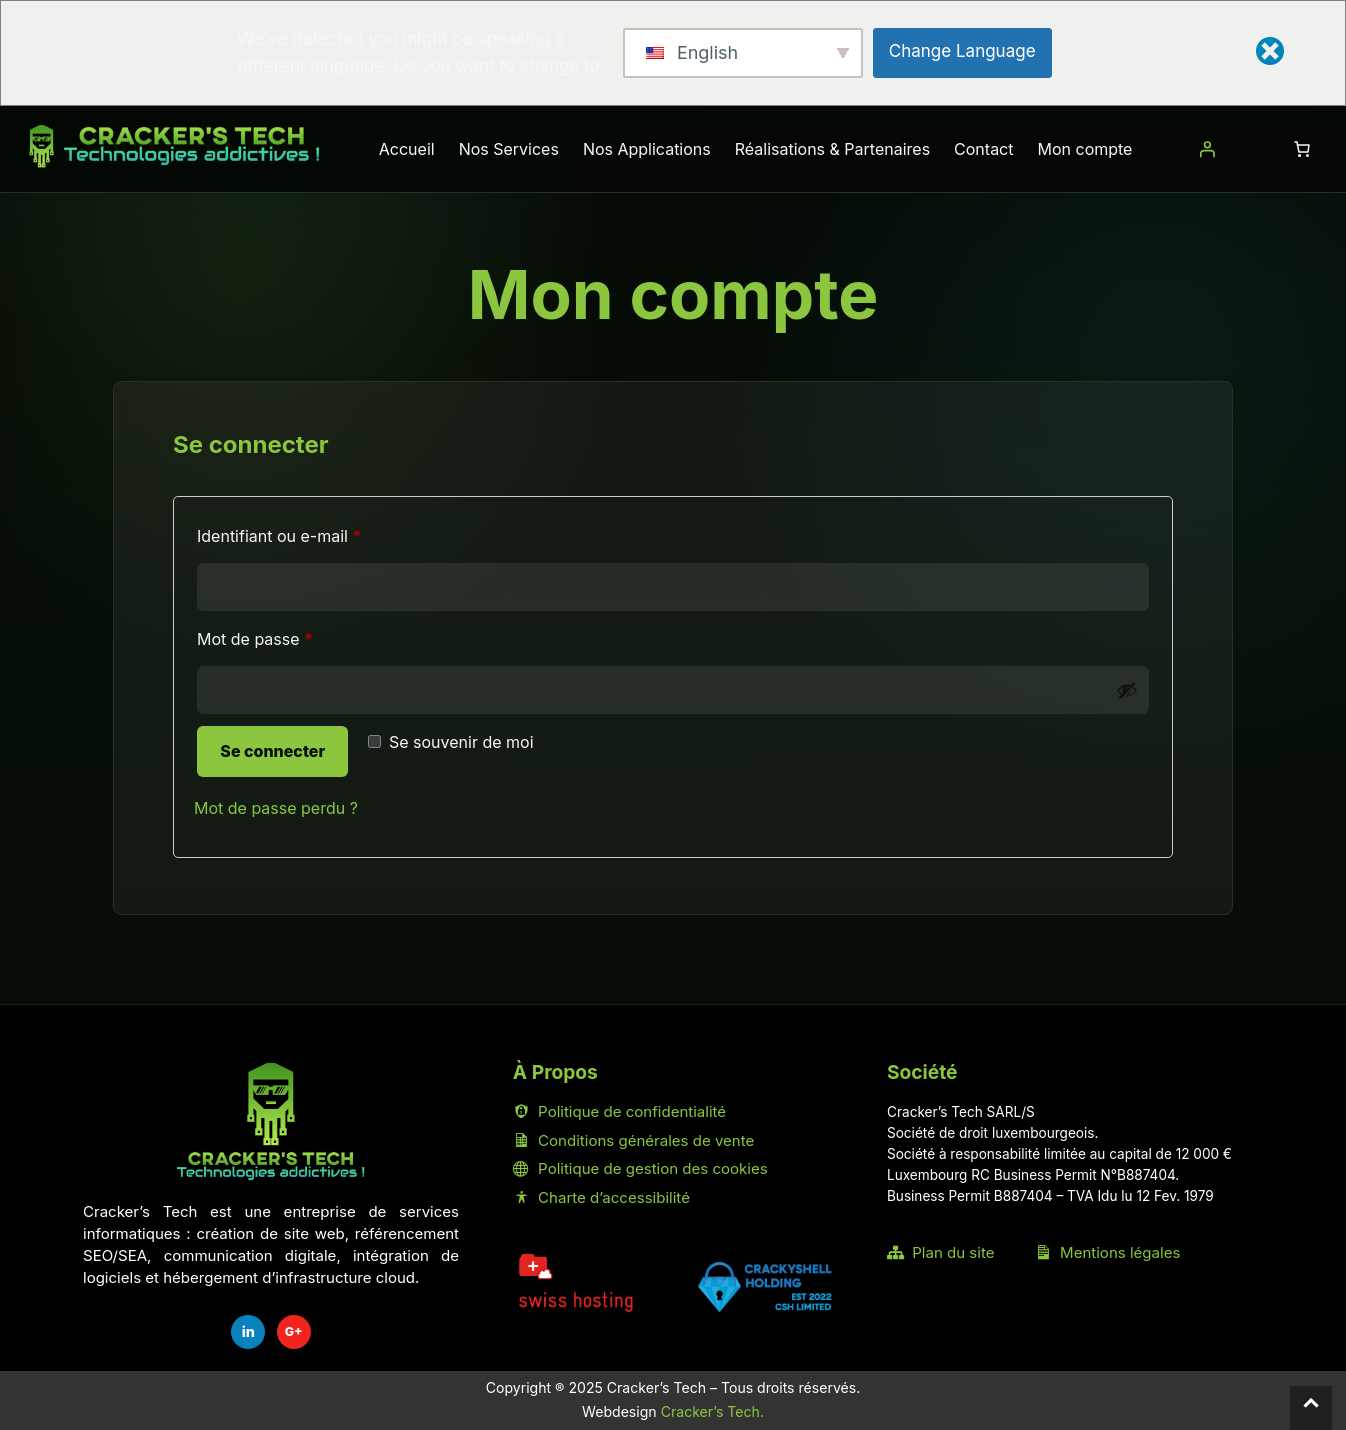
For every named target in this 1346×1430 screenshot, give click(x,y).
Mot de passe (295, 636)
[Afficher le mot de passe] (1127, 690)
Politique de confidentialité (619, 1111)
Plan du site (940, 1252)
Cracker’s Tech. (712, 1411)
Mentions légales (1108, 1252)
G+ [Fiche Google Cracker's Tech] (294, 1331)
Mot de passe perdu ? (276, 808)
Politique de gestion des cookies (640, 1168)
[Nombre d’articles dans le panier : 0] (1302, 149)
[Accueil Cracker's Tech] (271, 1121)
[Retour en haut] (1311, 1408)
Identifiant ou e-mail (320, 533)
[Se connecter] (1207, 149)
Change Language (962, 51)
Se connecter (272, 751)
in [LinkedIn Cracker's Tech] (248, 1331)
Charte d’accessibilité (601, 1197)
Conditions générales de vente (633, 1140)
